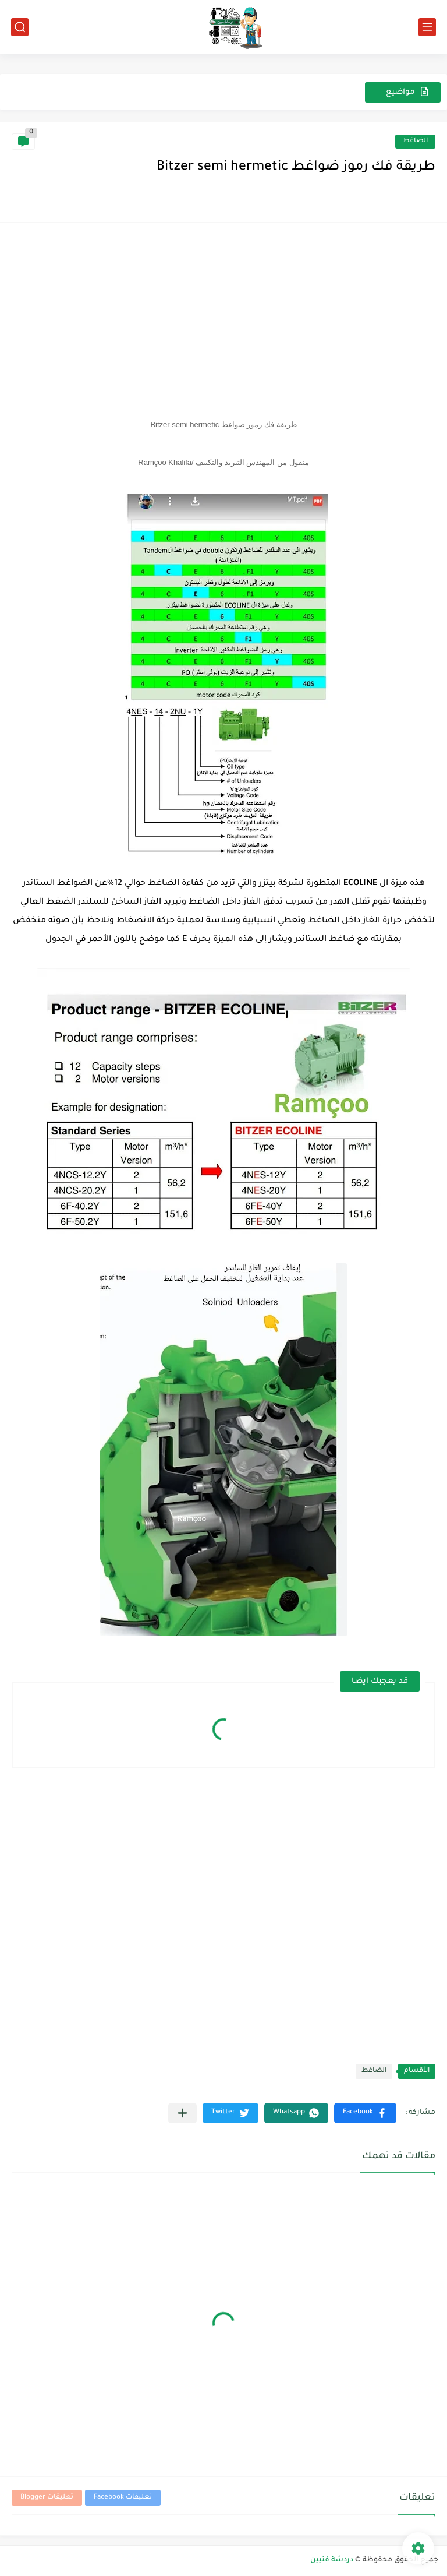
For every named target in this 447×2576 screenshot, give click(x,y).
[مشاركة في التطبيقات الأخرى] (182, 2113)
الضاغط (415, 141)
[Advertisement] (223, 315)
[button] (365, 2113)
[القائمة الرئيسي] (427, 27)
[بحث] (20, 27)
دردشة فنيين (331, 2560)
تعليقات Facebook (123, 2497)
